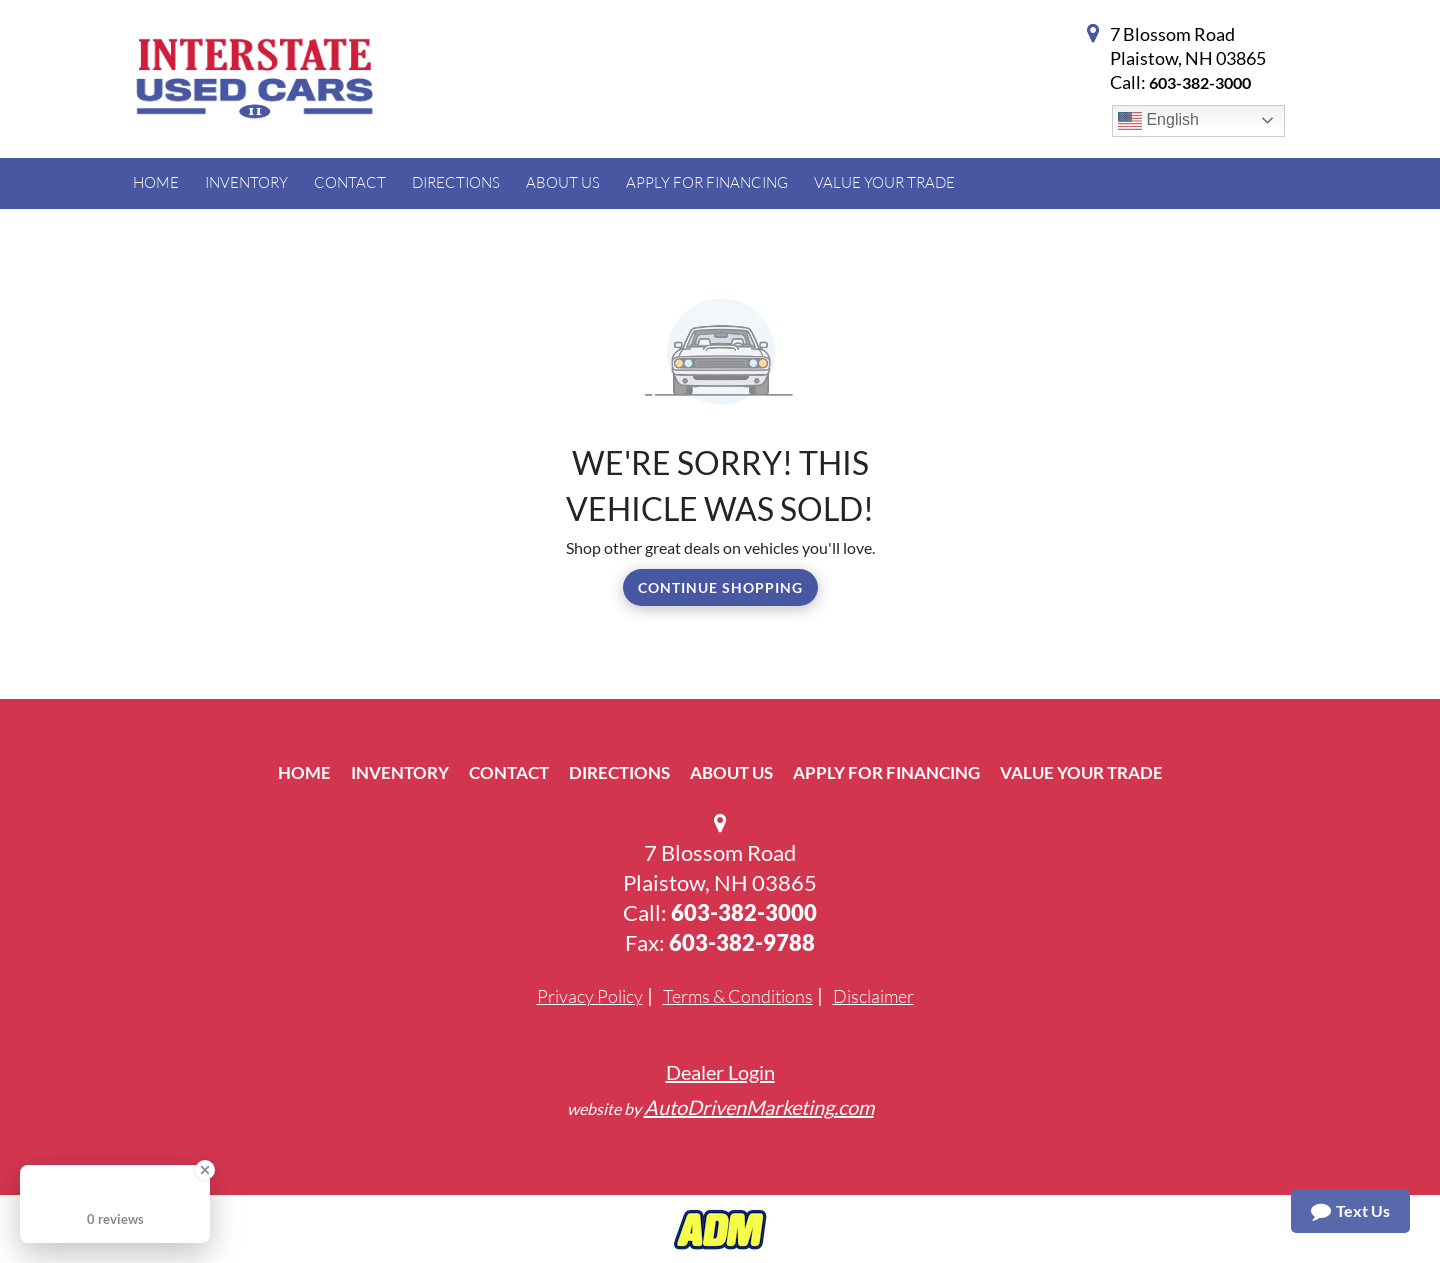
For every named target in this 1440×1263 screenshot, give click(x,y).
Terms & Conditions (738, 996)
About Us (731, 772)
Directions (619, 772)
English (1158, 121)
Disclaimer (873, 996)
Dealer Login (720, 1072)
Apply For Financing (886, 772)
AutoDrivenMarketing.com (759, 1107)
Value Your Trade (1081, 772)
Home (304, 772)
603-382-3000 (1200, 82)
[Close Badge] (205, 1170)
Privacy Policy (590, 996)
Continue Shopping (720, 587)
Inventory (400, 772)
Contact (509, 772)
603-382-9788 (742, 942)
